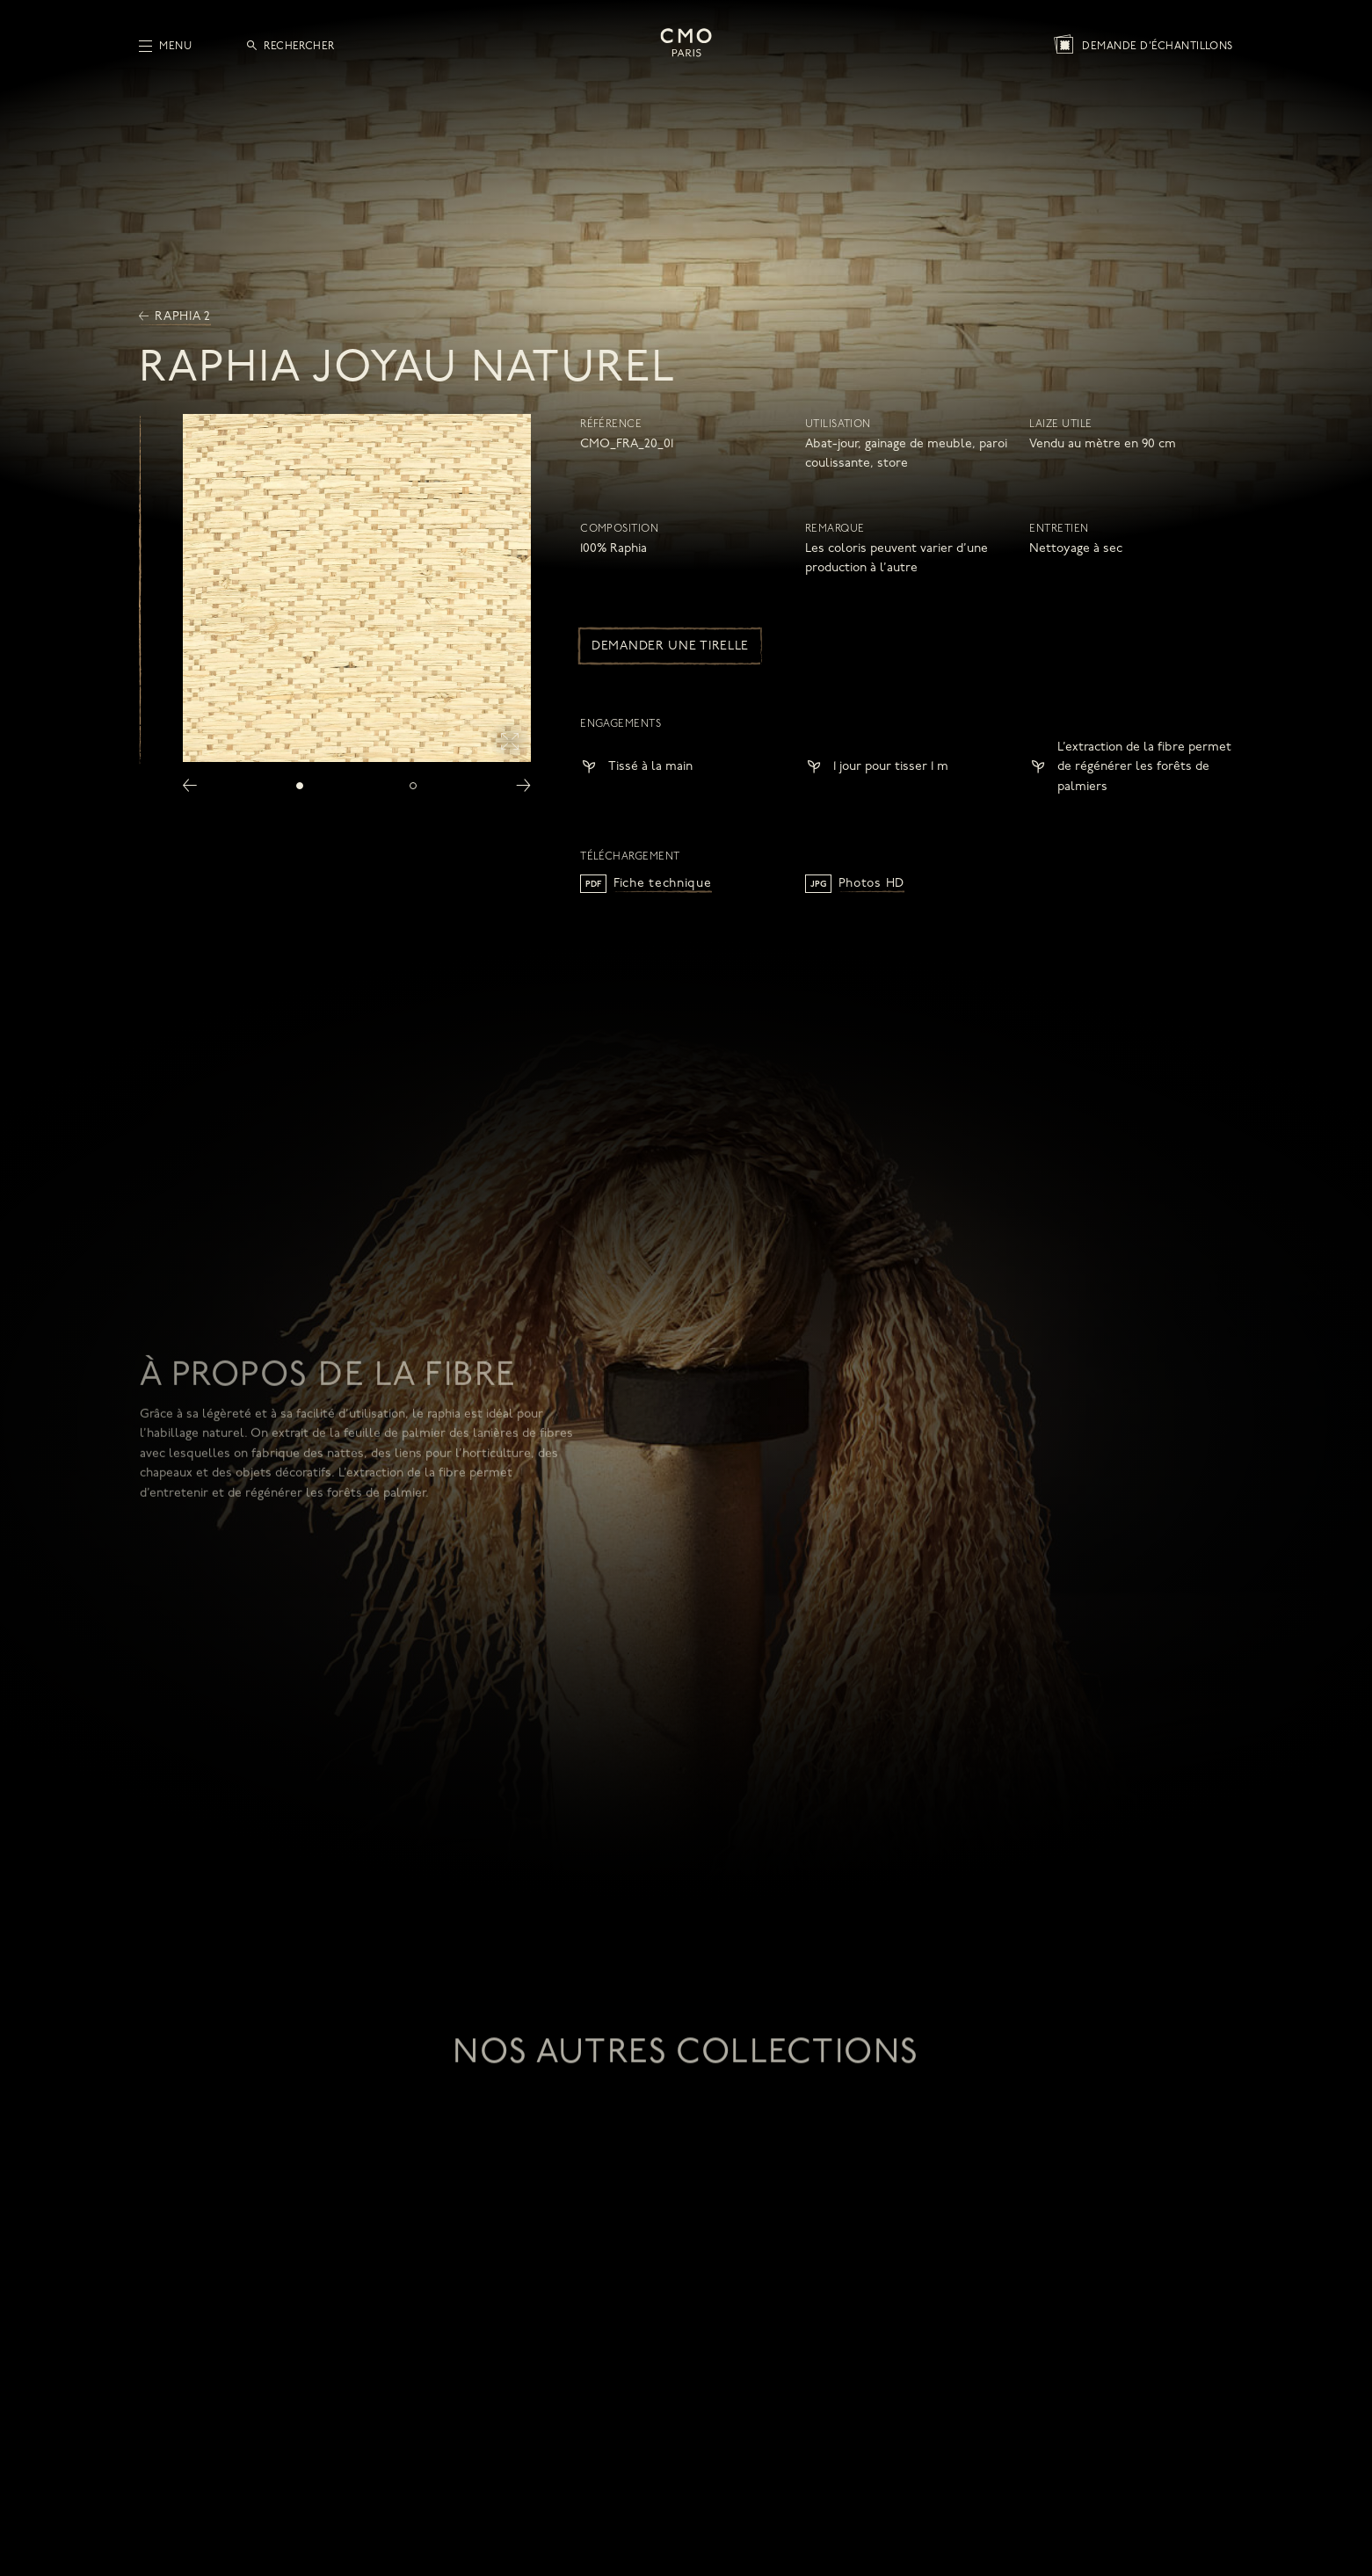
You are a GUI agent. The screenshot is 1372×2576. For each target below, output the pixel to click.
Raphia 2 (175, 316)
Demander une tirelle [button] (670, 646)
